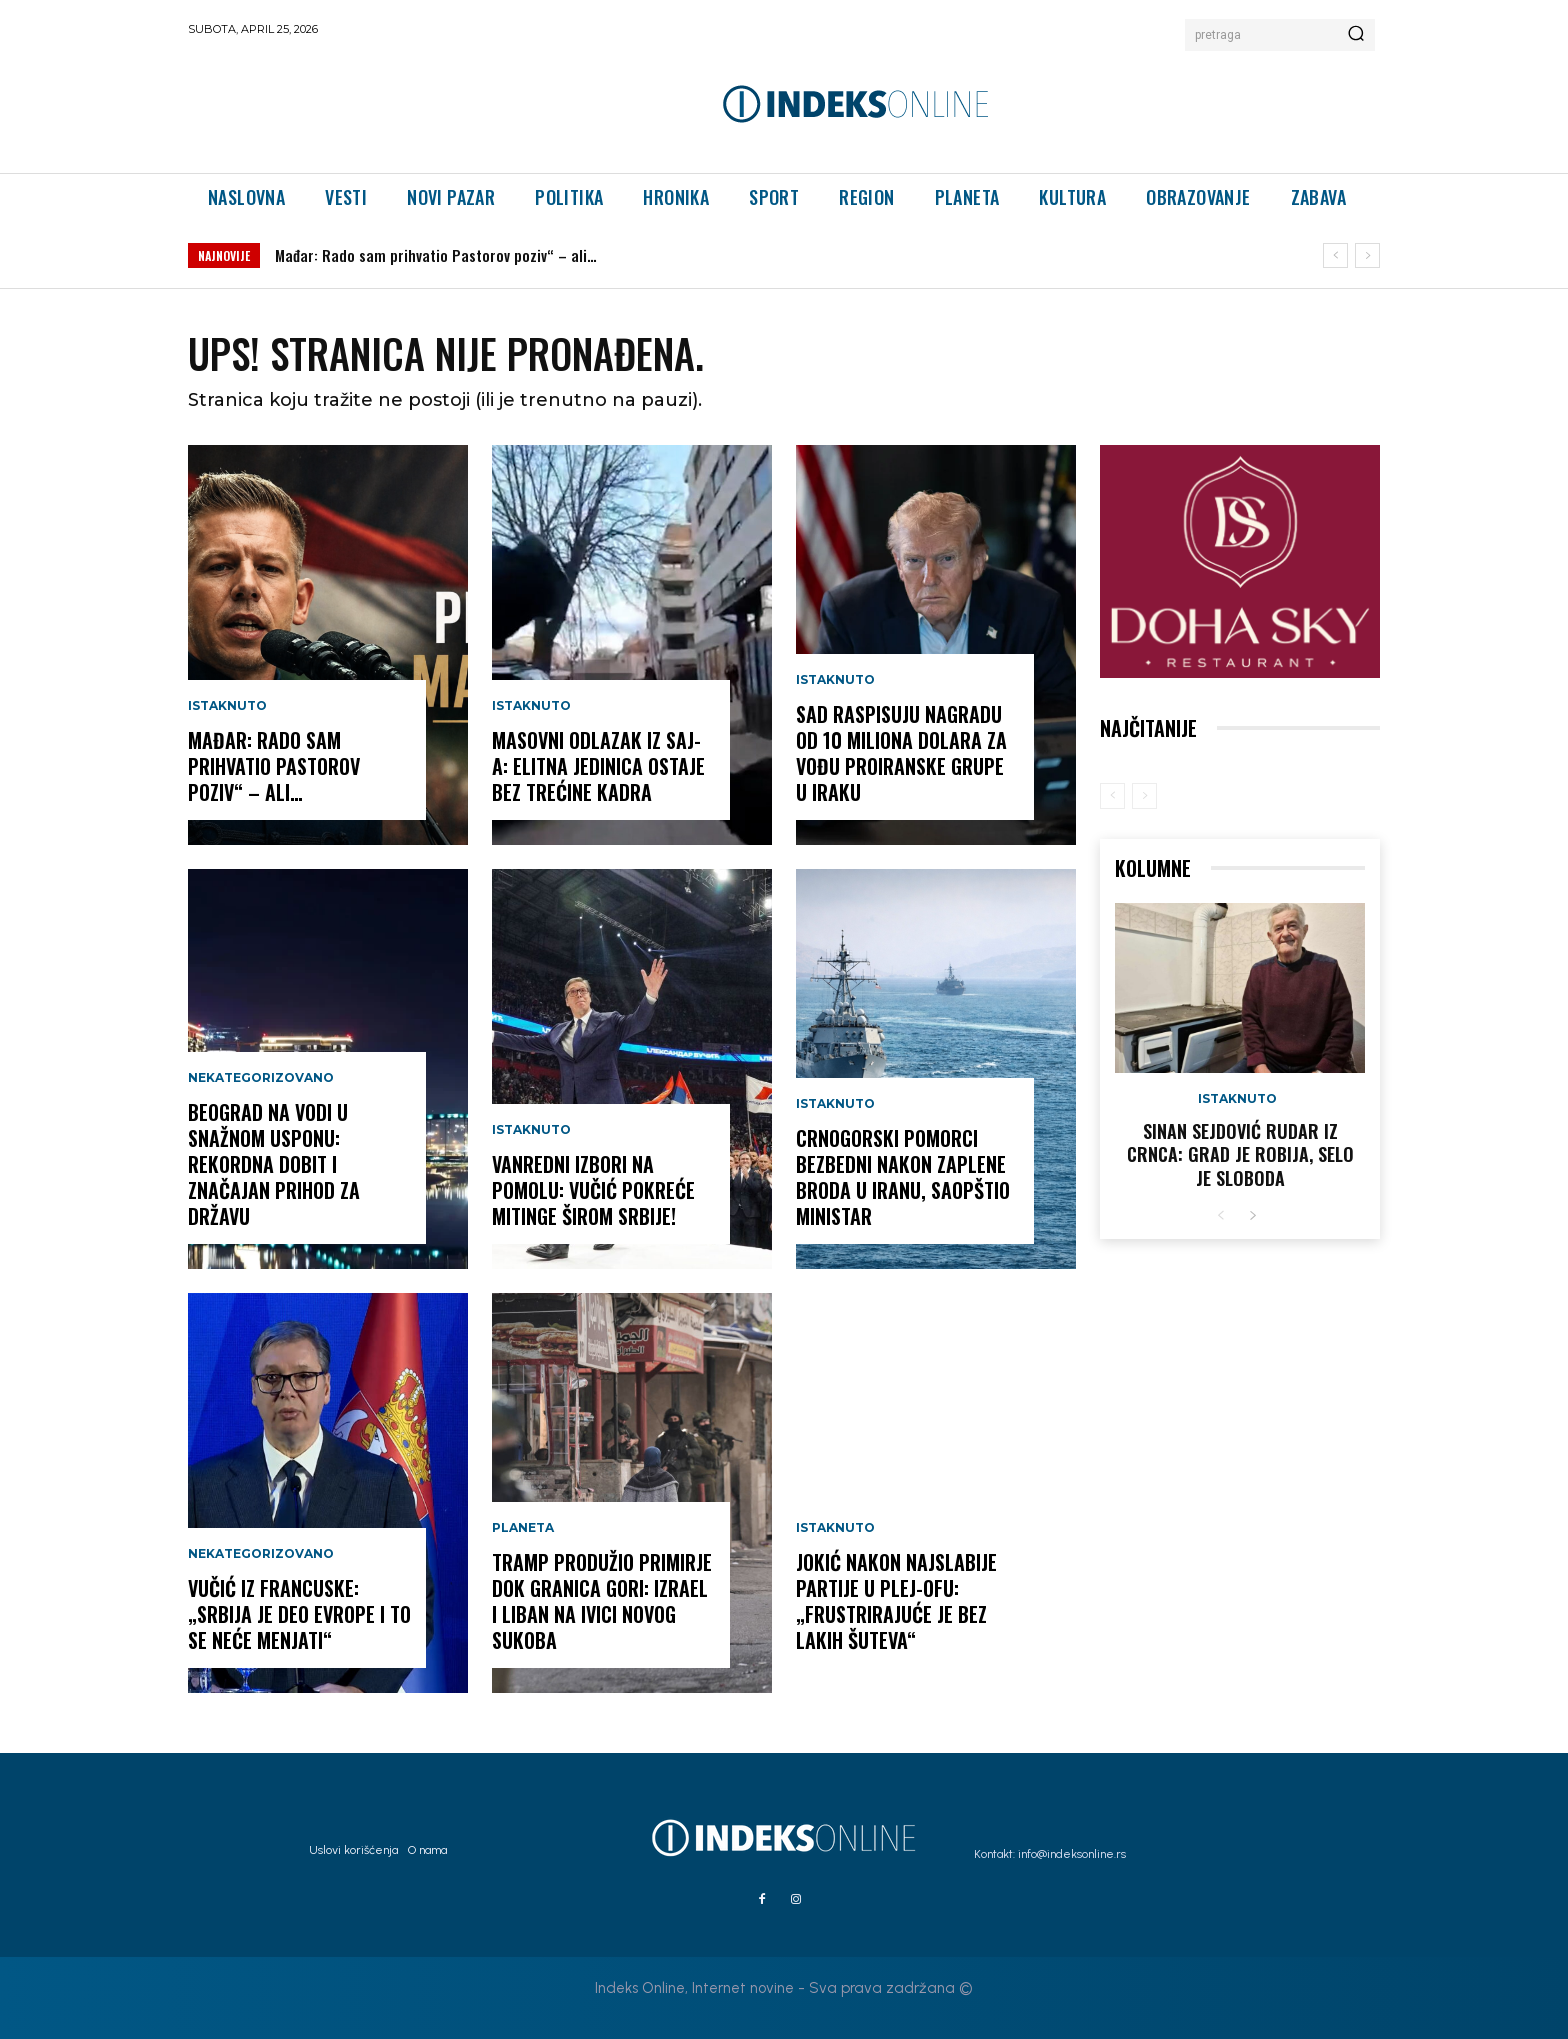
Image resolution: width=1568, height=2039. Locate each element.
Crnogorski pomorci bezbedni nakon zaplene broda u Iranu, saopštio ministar (903, 1177)
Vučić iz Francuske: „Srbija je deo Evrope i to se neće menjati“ (299, 1614)
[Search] (1356, 35)
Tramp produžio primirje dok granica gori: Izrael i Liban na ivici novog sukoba (602, 1601)
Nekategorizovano (261, 1078)
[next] (1367, 255)
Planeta (523, 1528)
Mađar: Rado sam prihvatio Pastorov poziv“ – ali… (436, 255)
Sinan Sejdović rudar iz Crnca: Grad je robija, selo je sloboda (1240, 1154)
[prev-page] (1112, 796)
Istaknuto (227, 706)
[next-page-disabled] (1144, 796)
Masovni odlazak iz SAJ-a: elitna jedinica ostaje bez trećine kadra (598, 766)
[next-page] (1252, 1216)
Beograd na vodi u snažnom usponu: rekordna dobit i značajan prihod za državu (274, 1164)
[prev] (1335, 255)
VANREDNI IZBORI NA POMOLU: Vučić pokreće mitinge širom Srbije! (593, 1190)
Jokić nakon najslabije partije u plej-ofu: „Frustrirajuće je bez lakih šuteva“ (896, 1601)
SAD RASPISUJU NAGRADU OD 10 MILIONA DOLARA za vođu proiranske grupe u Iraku (901, 753)
